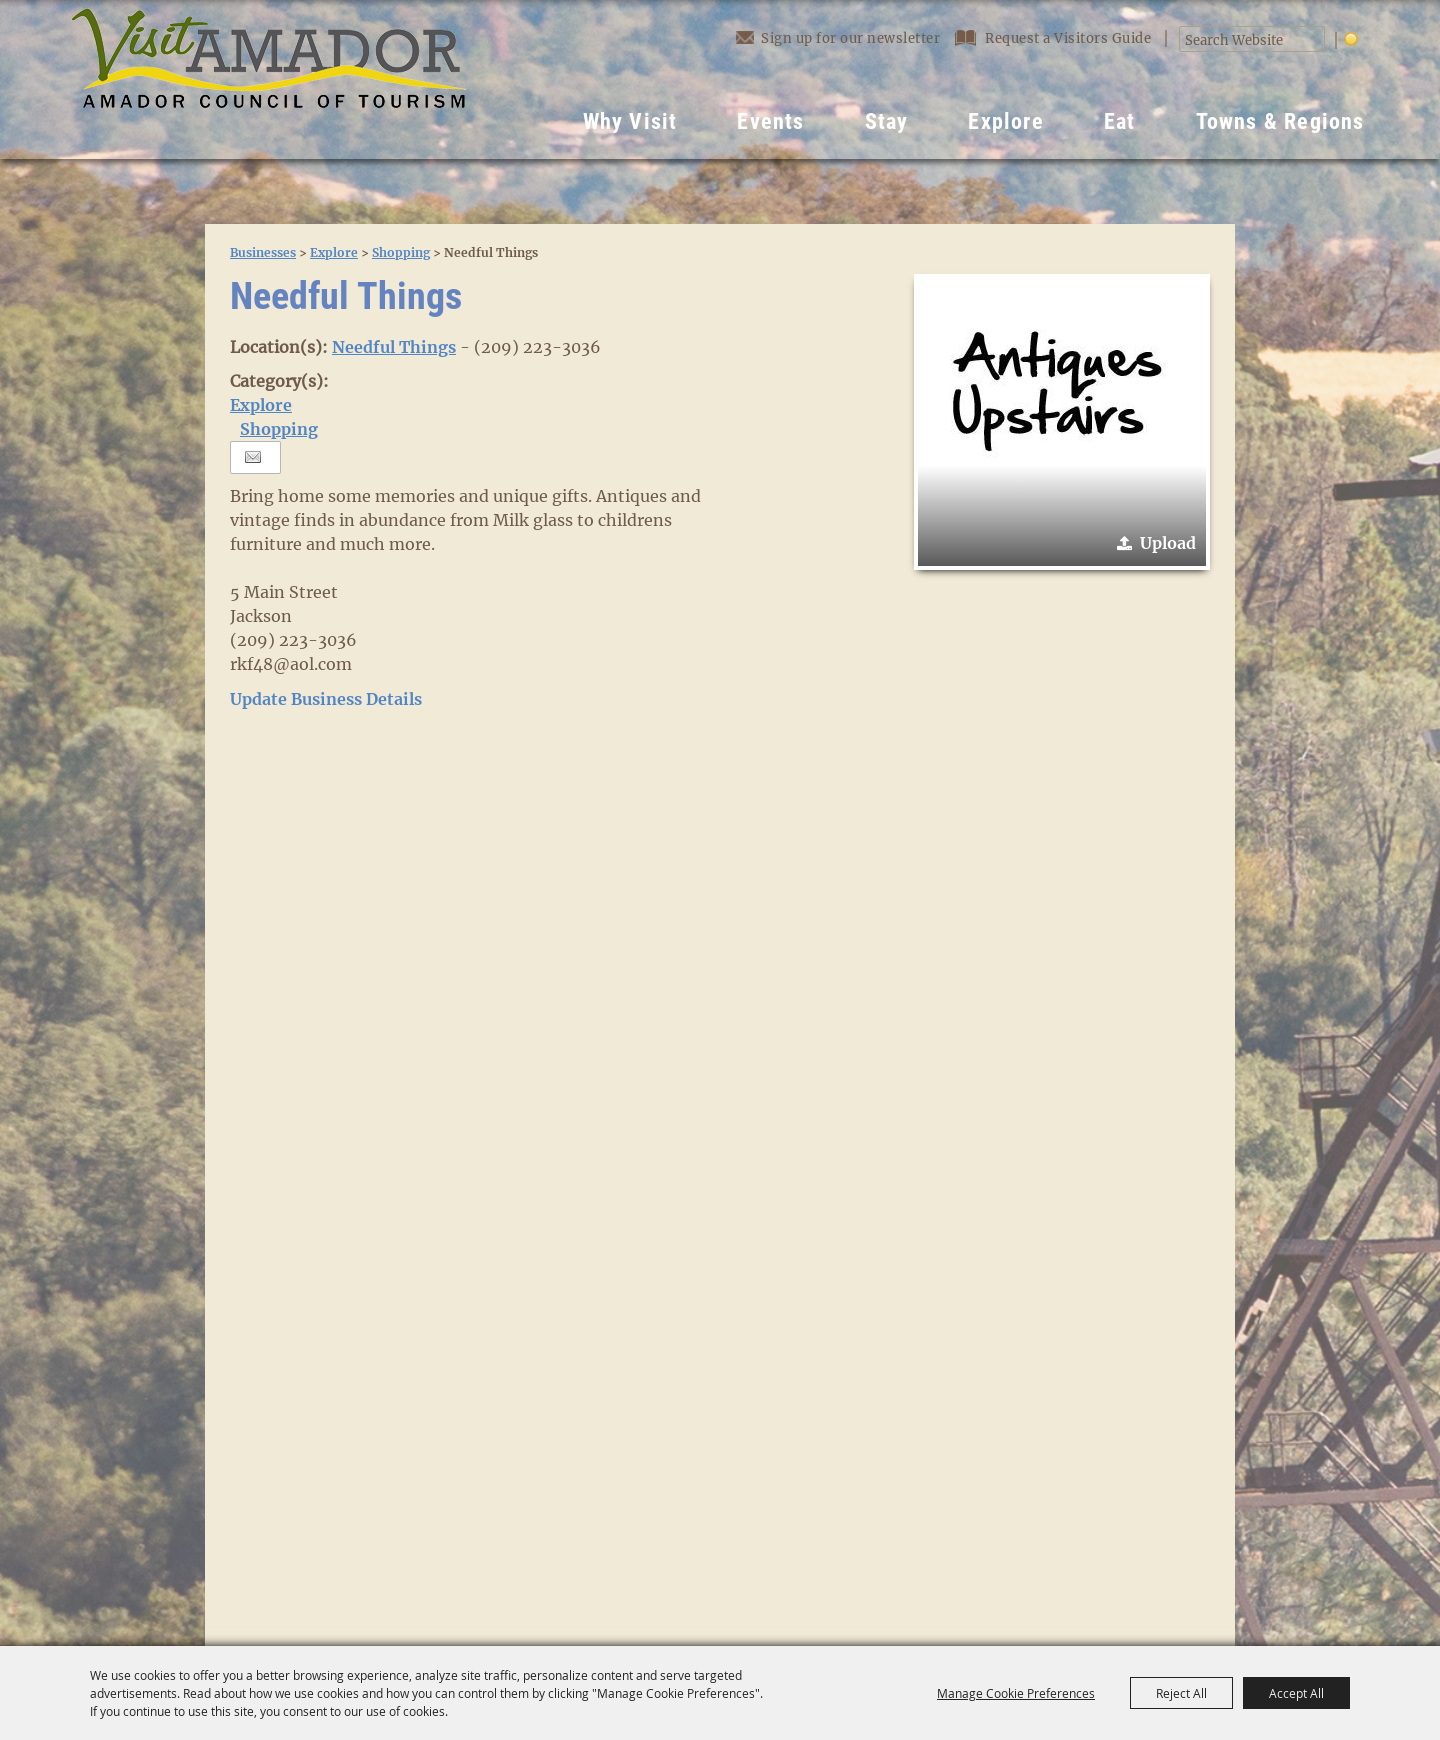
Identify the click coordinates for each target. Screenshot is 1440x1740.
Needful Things (394, 347)
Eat (1120, 121)
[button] (1062, 422)
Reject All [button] (1181, 1693)
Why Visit (630, 121)
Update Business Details (326, 699)
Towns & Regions (1280, 121)
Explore (1005, 121)
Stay (887, 121)
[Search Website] (1241, 41)
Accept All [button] (1296, 1693)
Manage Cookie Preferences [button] (1016, 1693)
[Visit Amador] (269, 79)
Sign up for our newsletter (838, 37)
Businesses (263, 252)
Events (770, 121)
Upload (1168, 543)
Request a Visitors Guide (1055, 38)
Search (1313, 39)
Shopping (401, 252)
